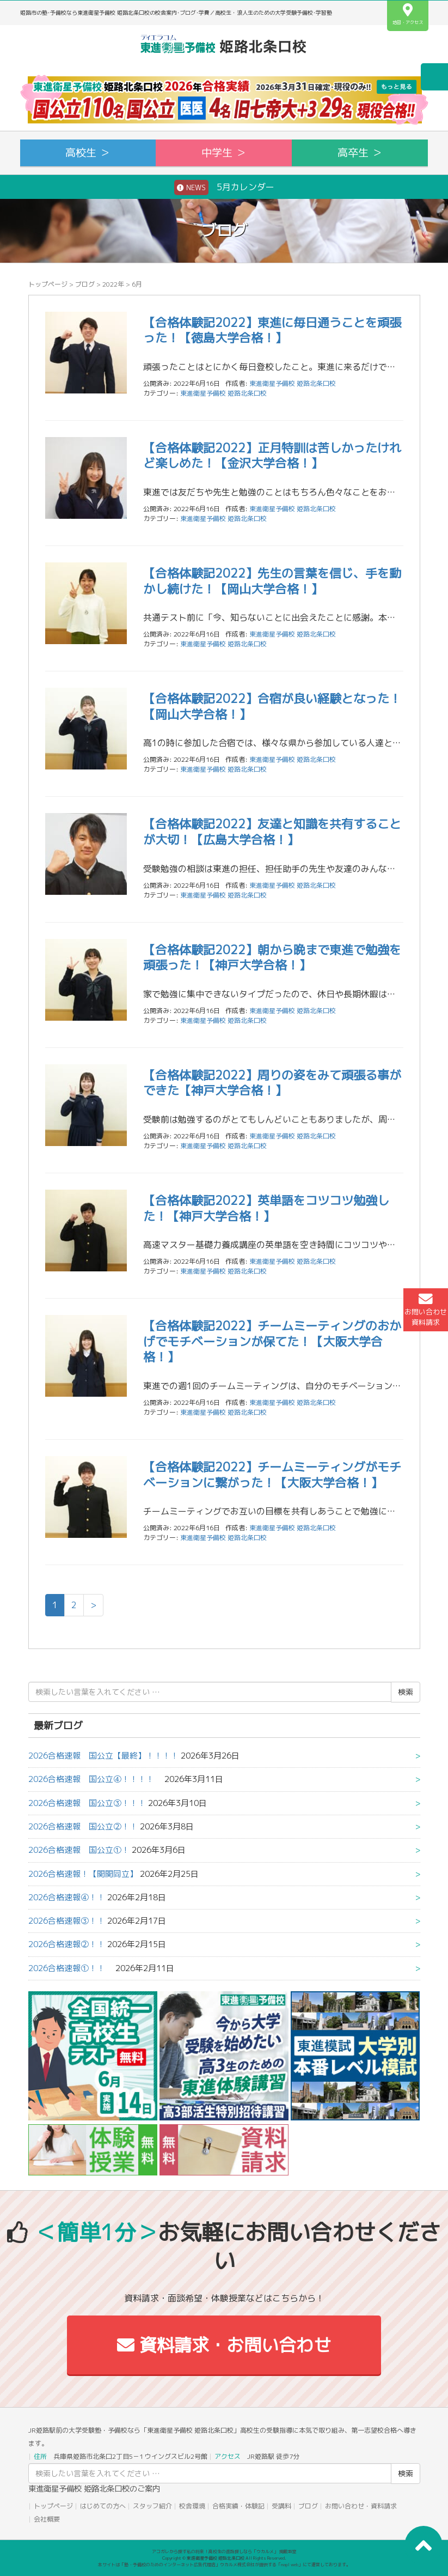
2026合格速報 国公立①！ (79, 1850)
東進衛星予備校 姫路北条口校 (223, 393)
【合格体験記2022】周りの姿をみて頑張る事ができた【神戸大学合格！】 (272, 1082)
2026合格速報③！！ (66, 1920)
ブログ (85, 284)
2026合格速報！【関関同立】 (83, 1874)
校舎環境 (192, 2506)
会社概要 (47, 2519)
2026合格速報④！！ (66, 1897)
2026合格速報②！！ (66, 1944)
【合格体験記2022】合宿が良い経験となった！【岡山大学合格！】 (272, 706)
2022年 (113, 284)
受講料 (281, 2506)
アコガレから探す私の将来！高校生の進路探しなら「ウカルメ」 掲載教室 (224, 2551)
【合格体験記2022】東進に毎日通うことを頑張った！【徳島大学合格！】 (272, 330)
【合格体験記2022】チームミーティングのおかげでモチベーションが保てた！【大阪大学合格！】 (272, 1341)
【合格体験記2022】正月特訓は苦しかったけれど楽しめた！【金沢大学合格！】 (272, 455)
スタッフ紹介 (152, 2506)
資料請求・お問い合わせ (224, 2345)
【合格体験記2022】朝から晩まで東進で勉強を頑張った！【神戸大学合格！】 (272, 957)
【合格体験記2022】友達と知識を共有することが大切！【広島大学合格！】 (272, 831)
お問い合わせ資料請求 (425, 1309)
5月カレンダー (224, 187)
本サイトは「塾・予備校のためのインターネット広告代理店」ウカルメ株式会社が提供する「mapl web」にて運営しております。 (224, 2564)
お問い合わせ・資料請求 (361, 2506)
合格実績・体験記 (238, 2506)
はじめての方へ (103, 2506)
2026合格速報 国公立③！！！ (87, 1803)
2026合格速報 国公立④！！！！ (95, 1779)
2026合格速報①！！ (70, 1968)
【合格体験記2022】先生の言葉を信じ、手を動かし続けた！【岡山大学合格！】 (272, 581)
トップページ (47, 284)
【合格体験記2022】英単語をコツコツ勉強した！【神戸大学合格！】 (266, 1208)
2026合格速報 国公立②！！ (83, 1826)
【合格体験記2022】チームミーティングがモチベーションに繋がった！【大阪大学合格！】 (272, 1474)
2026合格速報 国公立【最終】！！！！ (103, 1755)
